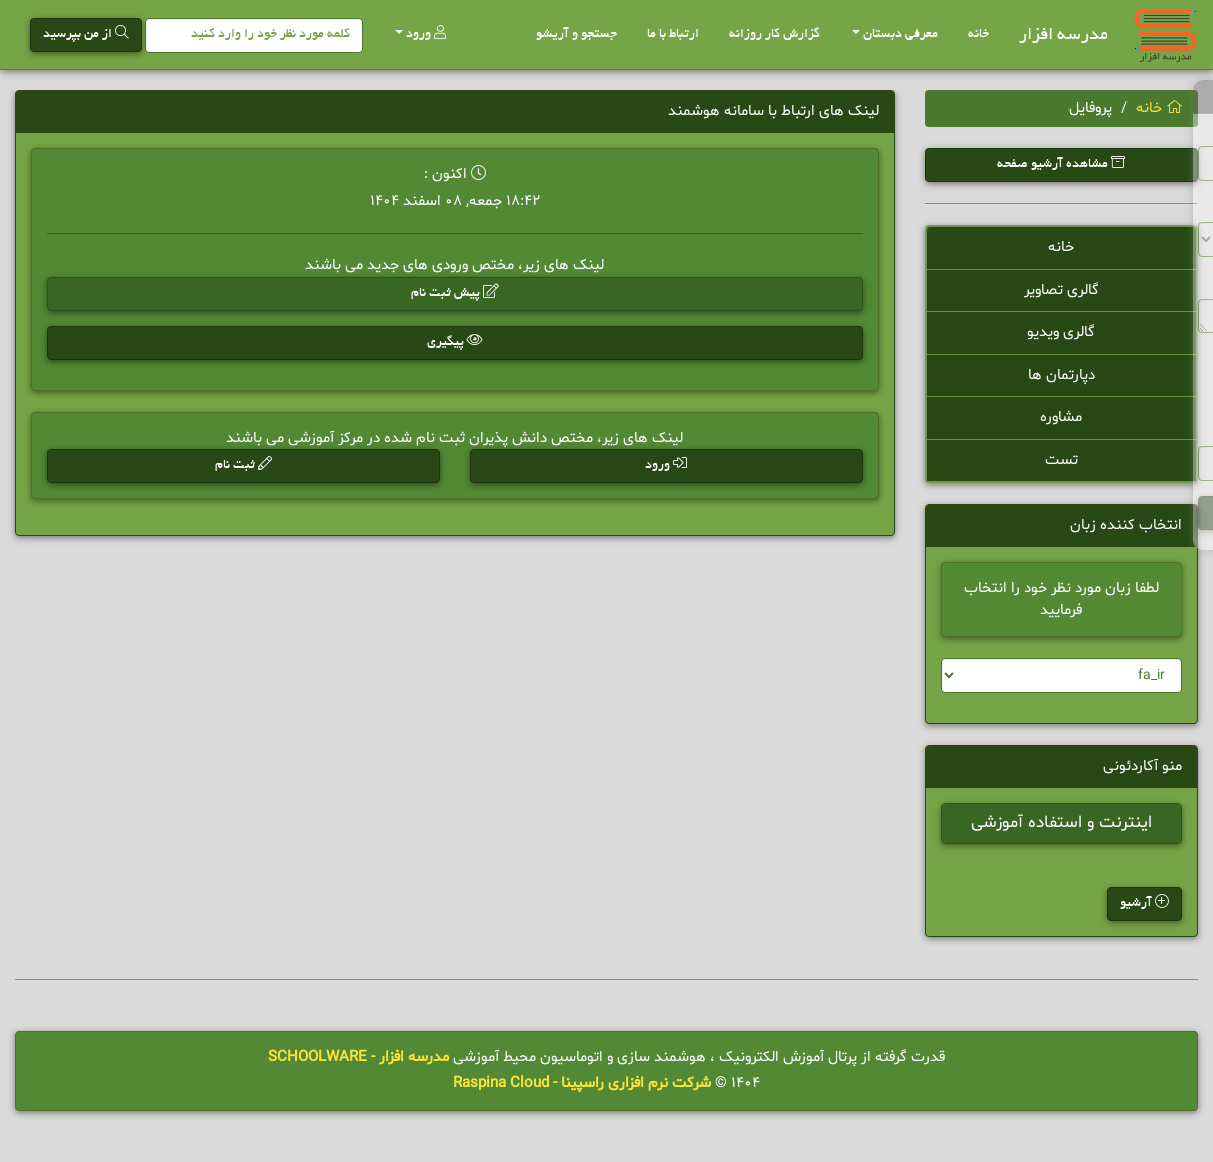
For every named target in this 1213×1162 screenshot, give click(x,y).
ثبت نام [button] (243, 464)
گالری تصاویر (1061, 290)
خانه (978, 35)
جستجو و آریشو (576, 35)
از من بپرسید (86, 33)
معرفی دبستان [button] (895, 35)
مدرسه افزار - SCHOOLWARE (358, 1057)
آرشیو (1144, 903)
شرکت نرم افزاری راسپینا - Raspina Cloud (582, 1083)
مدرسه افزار (1063, 35)
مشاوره (1061, 417)
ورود (420, 33)
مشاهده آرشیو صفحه (1061, 163)
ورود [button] (666, 464)
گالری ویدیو (1061, 332)
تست (1061, 460)
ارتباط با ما (673, 35)
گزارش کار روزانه (774, 35)
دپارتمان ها (1061, 375)
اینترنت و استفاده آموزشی (1061, 825)
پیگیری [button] (455, 341)
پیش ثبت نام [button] (455, 292)
